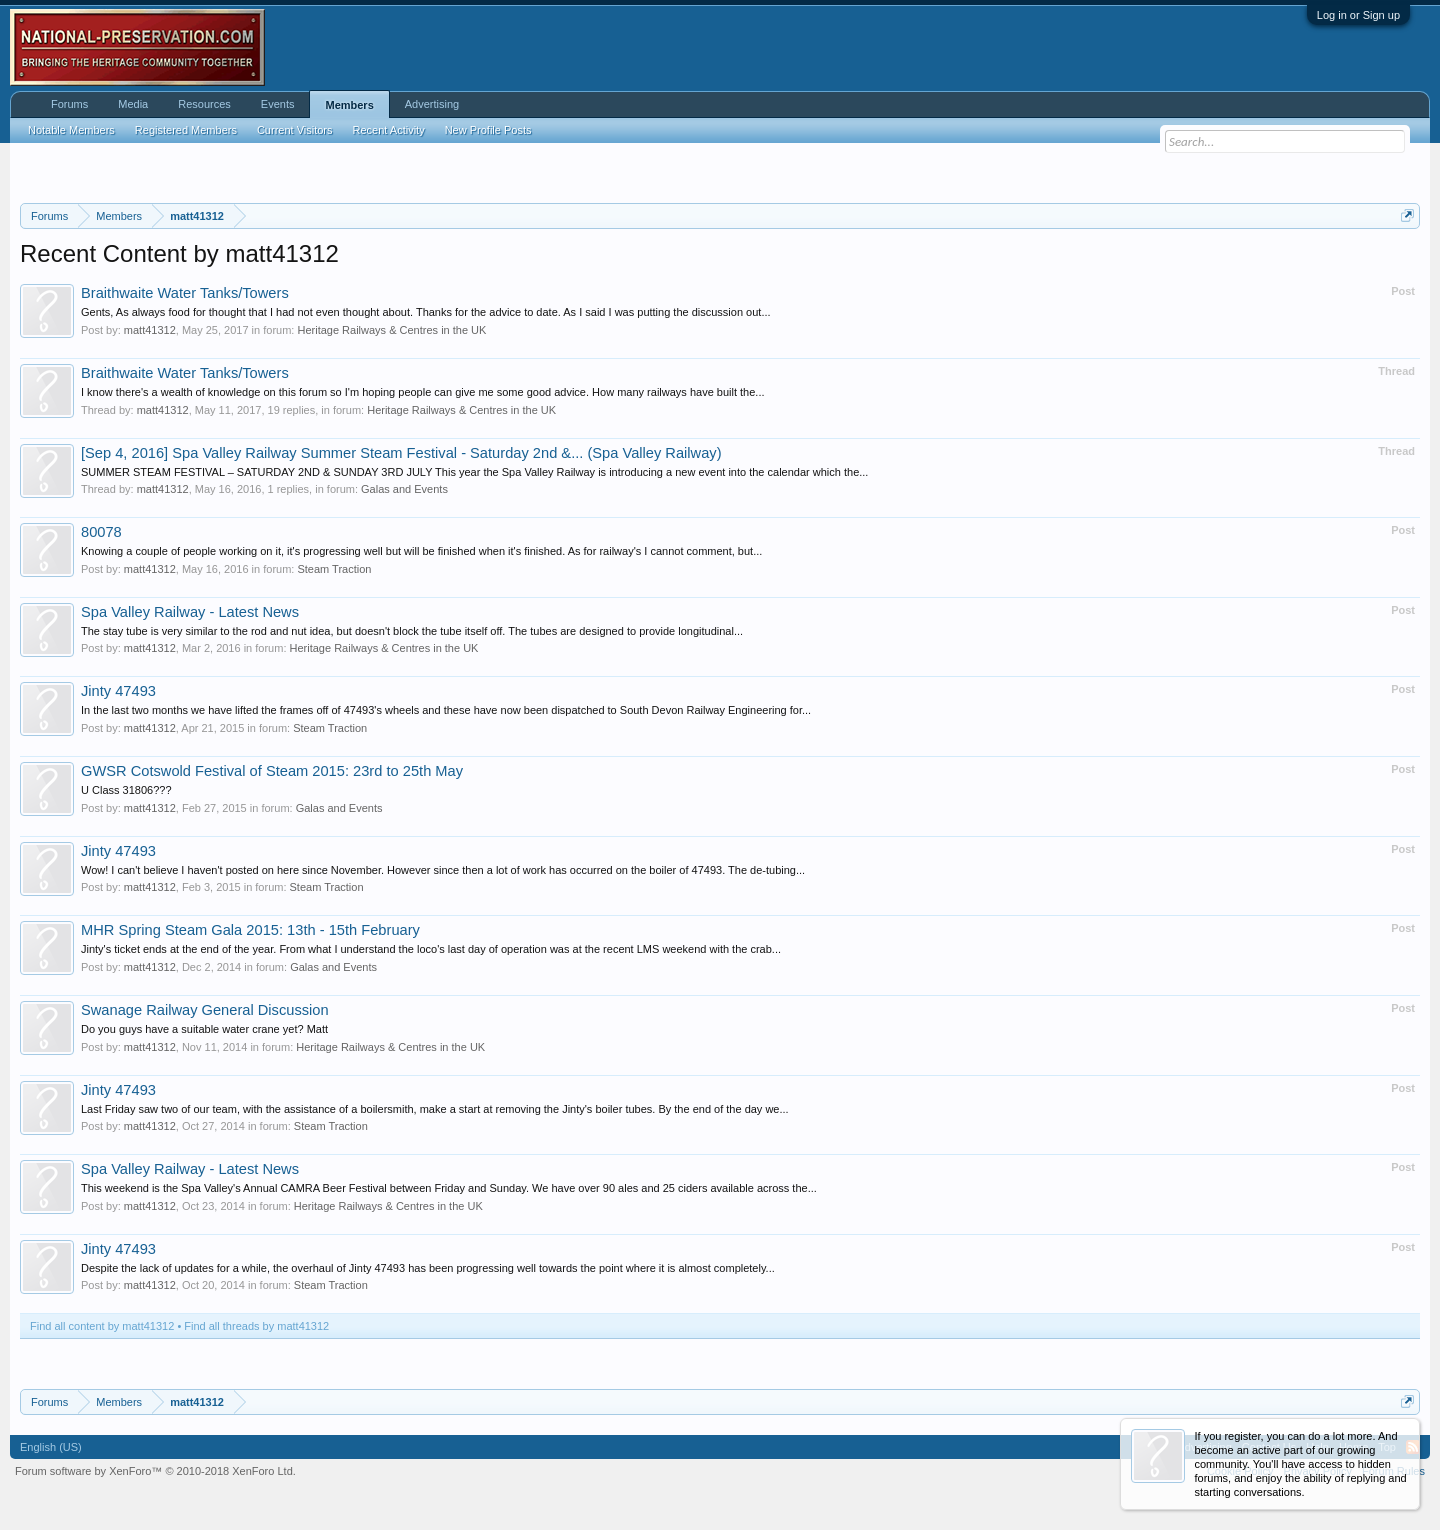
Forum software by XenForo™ (155, 1471)
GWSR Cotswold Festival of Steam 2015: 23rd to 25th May (272, 771)
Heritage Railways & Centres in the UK (391, 330)
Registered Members (186, 130)
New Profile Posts (488, 130)
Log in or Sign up (1358, 15)
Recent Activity (389, 130)
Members (349, 105)
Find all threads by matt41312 (256, 1326)
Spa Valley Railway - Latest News (190, 612)
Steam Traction (334, 569)
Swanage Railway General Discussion (205, 1010)
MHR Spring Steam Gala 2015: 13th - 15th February (250, 930)
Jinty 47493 (118, 691)
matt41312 (150, 330)
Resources (204, 104)
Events (278, 104)
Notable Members (71, 130)
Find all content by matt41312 (102, 1326)
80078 (101, 532)
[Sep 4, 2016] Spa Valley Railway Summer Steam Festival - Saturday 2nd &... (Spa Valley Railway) (401, 453)
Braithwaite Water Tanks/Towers (185, 293)
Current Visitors (295, 130)
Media (133, 104)
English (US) (51, 1447)
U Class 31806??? (126, 790)
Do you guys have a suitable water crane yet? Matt (204, 1029)
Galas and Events (404, 489)
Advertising (432, 104)
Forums (69, 104)
